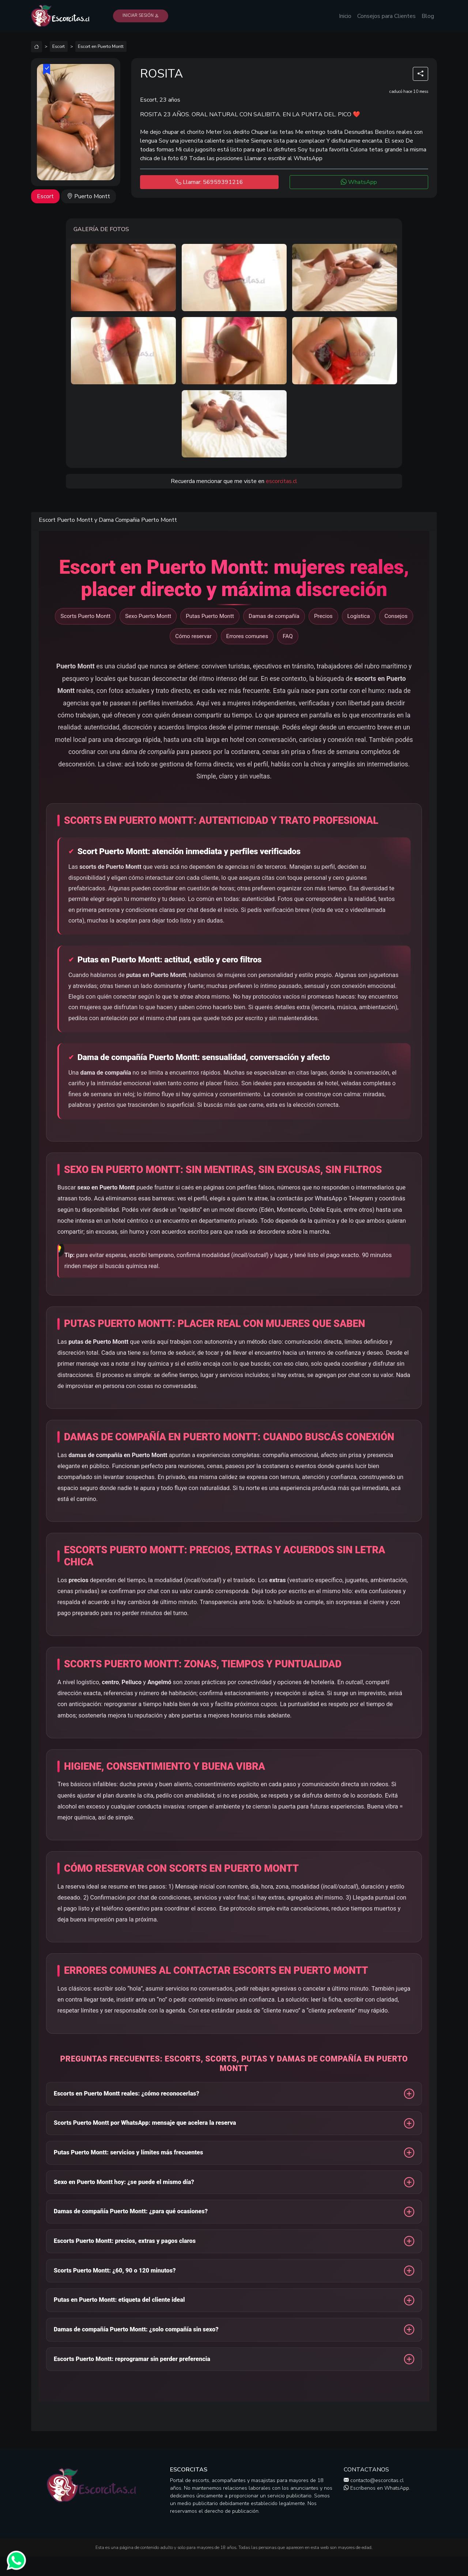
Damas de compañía (274, 616)
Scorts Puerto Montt (85, 616)
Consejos (396, 616)
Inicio (345, 16)
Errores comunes (247, 636)
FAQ (287, 636)
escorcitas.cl (281, 481)
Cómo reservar (193, 636)
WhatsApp (359, 182)
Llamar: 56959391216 (209, 182)
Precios (323, 616)
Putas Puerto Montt (210, 616)
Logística (358, 616)
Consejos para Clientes (386, 16)
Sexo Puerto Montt (148, 616)
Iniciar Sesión (140, 15)
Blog (428, 16)
